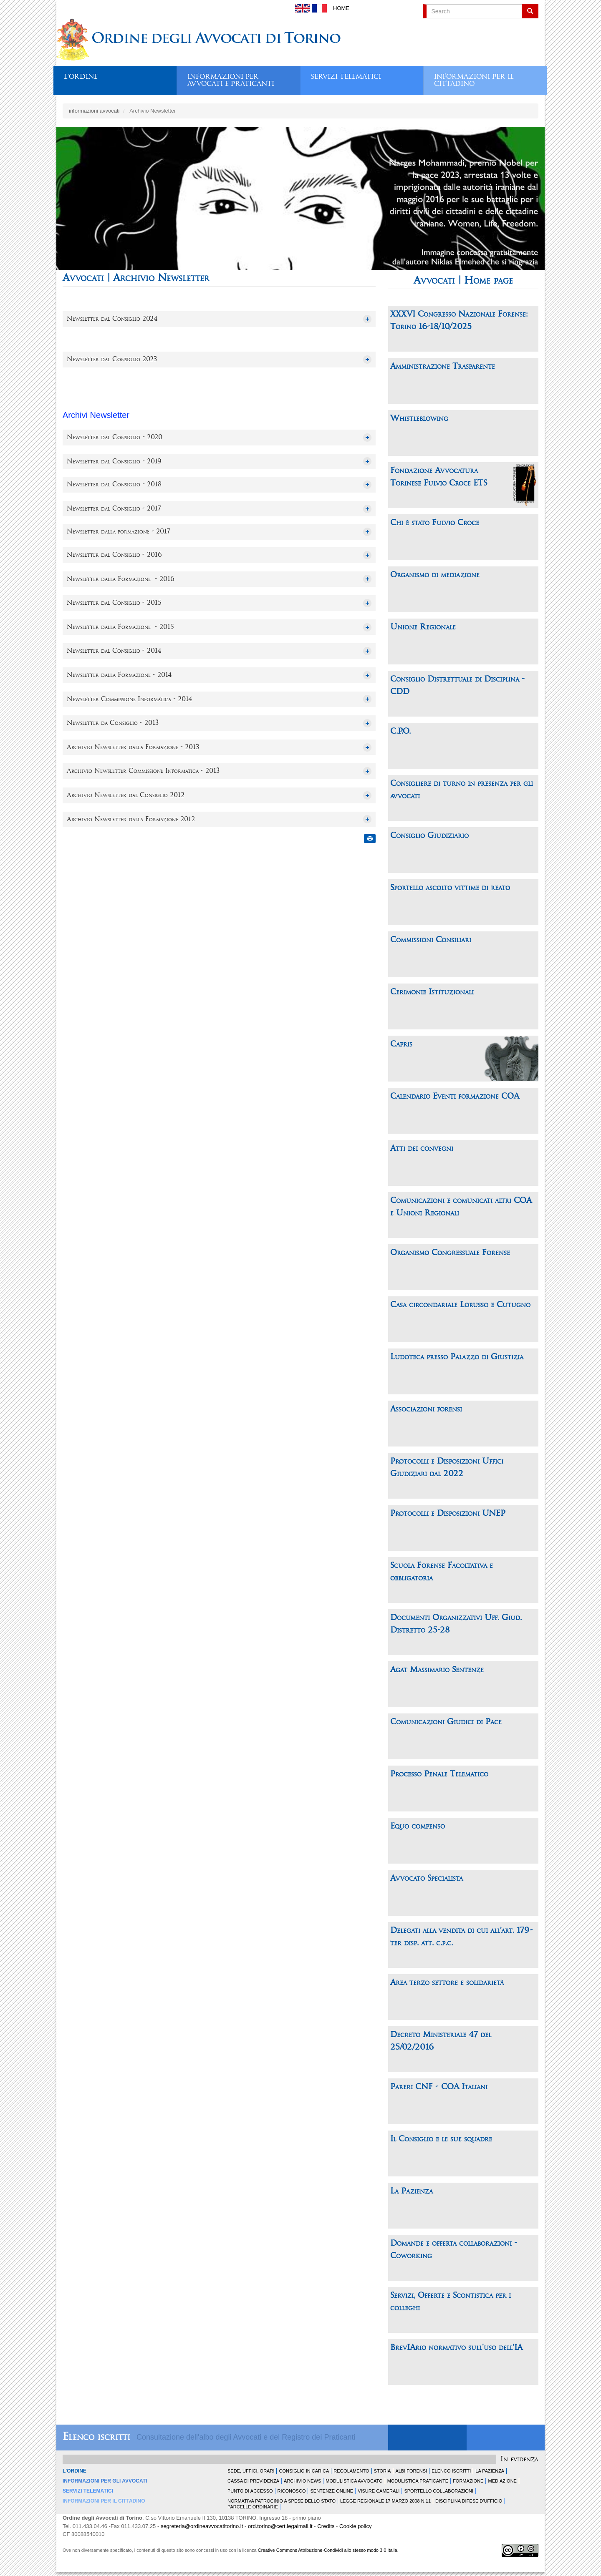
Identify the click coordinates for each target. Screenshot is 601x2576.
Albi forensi (411, 2470)
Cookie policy (355, 2526)
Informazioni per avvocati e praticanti (230, 77)
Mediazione (502, 2480)
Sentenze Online (331, 2490)
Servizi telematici (346, 76)
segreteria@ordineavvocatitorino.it (202, 2526)
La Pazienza (489, 2470)
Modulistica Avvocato (354, 2480)
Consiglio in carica (304, 2470)
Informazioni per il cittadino (474, 77)
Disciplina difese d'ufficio (468, 2500)
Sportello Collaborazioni (438, 2490)
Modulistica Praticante (417, 2480)
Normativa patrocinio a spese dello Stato (281, 2500)
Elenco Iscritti (451, 2470)
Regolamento (351, 2470)
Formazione (468, 2480)
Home (341, 8)
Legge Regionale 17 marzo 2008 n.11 (385, 2500)
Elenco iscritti (96, 2437)
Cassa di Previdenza (253, 2480)
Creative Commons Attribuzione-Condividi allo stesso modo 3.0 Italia (327, 2550)
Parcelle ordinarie (252, 2506)
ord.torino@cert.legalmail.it (280, 2526)
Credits (325, 2526)
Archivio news (302, 2480)
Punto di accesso (250, 2490)
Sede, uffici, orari (250, 2470)
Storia (382, 2470)
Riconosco (292, 2490)
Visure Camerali (378, 2490)
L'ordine (81, 76)
